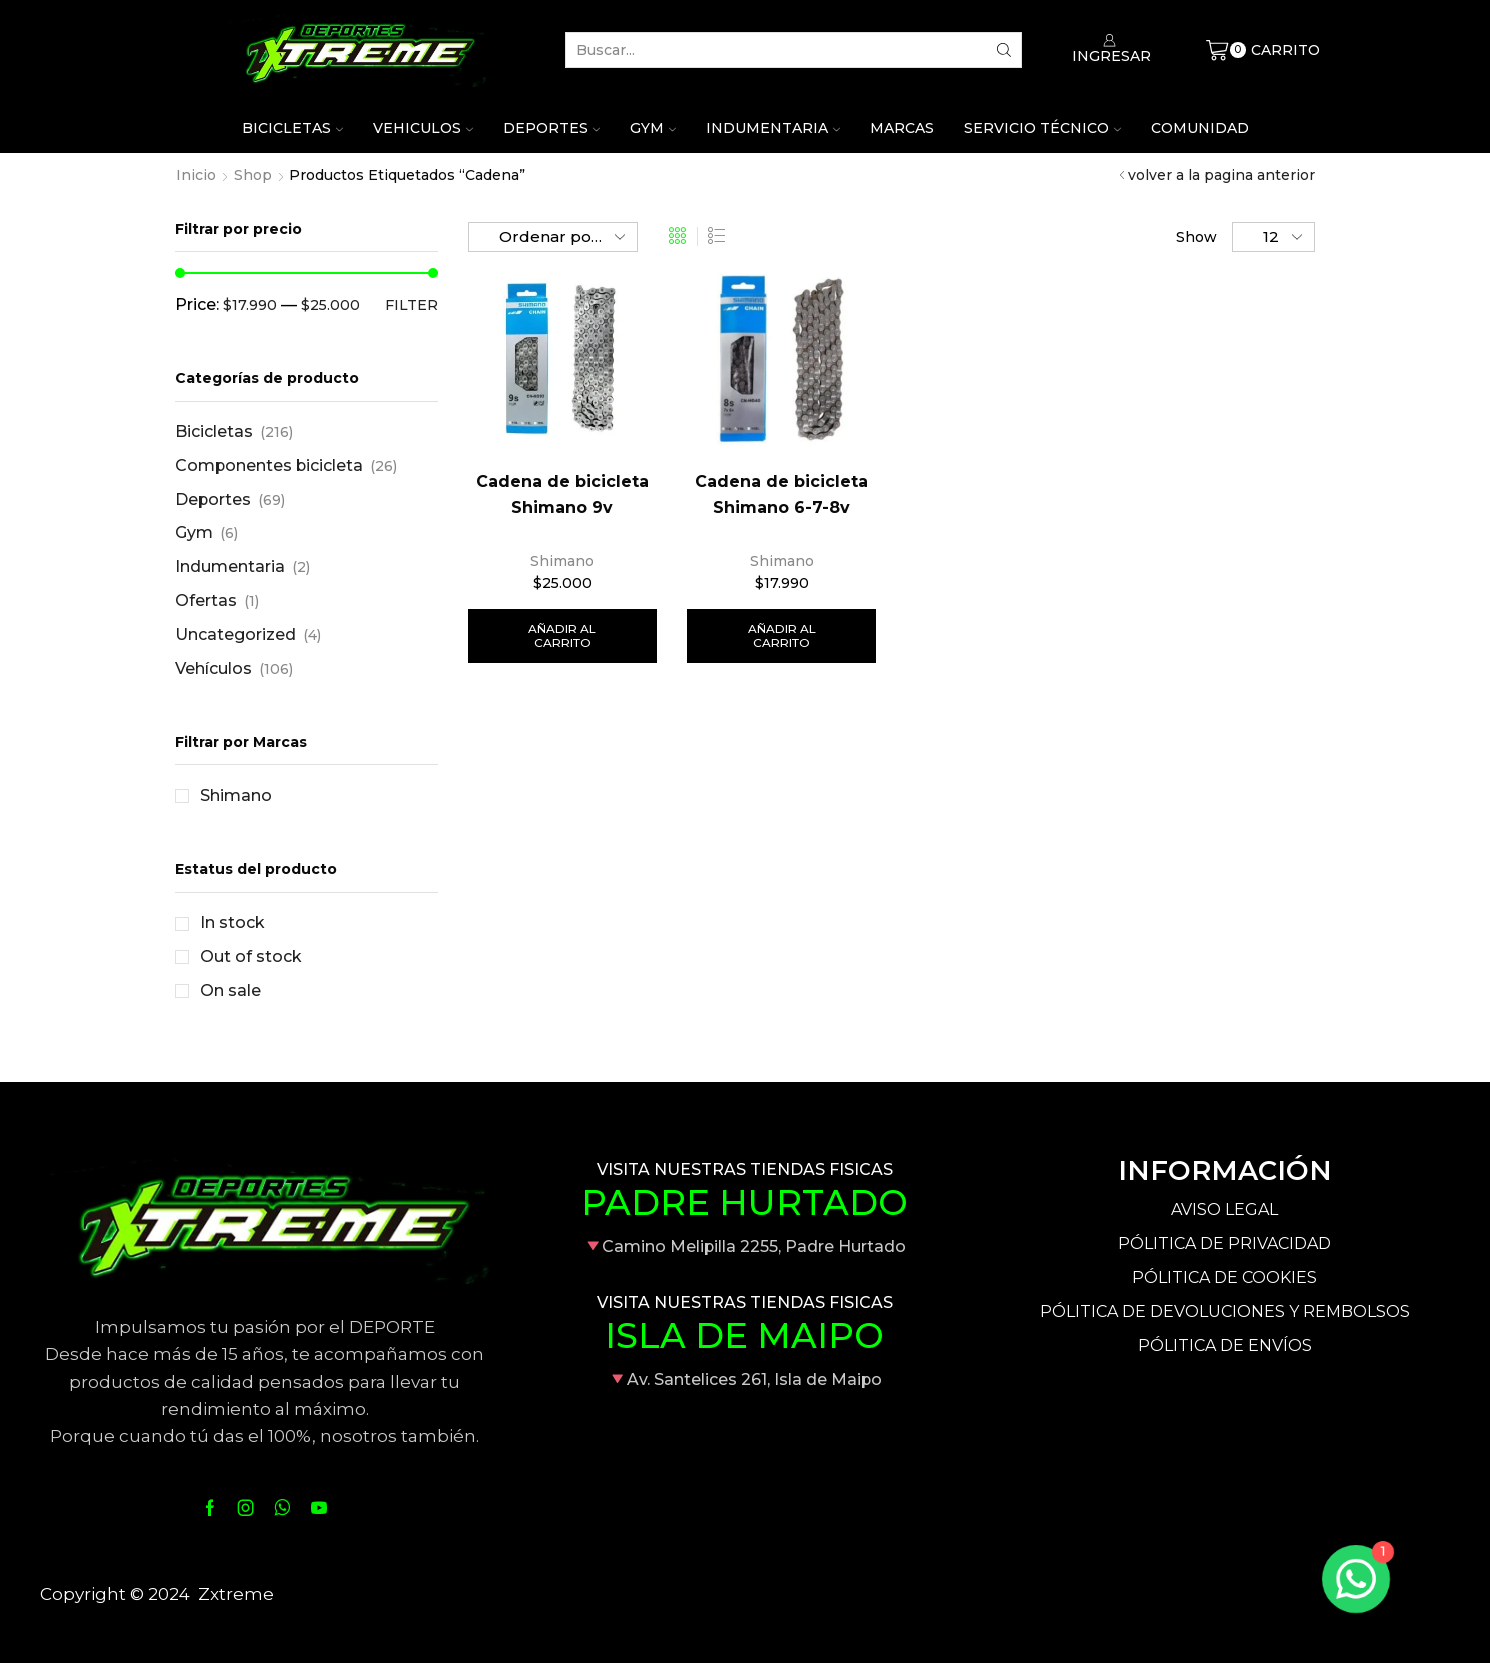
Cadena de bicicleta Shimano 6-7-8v (781, 494)
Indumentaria (773, 128)
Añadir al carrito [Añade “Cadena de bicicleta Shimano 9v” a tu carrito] (562, 635)
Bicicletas (292, 128)
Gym (653, 128)
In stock (232, 922)
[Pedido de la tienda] (553, 237)
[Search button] (1004, 50)
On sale (230, 990)
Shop (253, 175)
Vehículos (213, 668)
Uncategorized (235, 634)
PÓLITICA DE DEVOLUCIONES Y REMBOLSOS (1225, 1311)
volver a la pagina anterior (1221, 175)
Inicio (196, 175)
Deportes (551, 128)
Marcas (902, 128)
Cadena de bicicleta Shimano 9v (562, 494)
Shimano (562, 561)
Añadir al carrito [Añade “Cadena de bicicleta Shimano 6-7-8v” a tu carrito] (782, 635)
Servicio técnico (1042, 128)
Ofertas (206, 600)
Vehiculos (423, 128)
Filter (411, 305)
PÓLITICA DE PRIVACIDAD (1224, 1243)
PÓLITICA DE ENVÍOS (1225, 1345)
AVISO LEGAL (1224, 1209)
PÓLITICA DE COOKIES (1224, 1277)
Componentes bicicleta (269, 465)
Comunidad (1200, 128)
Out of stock (251, 956)
